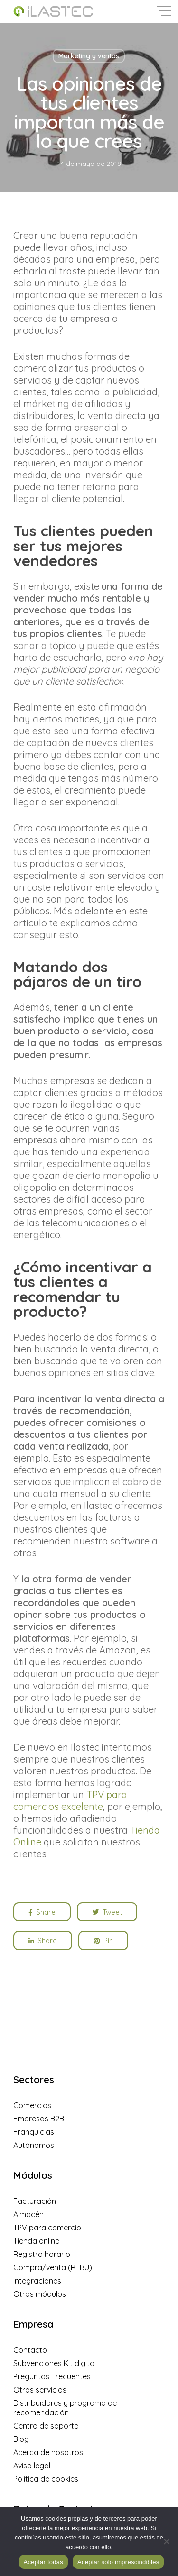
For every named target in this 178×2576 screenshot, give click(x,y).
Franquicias (33, 2132)
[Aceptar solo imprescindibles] (166, 2541)
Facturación (34, 2201)
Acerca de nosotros (48, 2452)
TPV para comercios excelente (70, 1800)
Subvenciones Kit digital (54, 2363)
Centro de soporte (45, 2425)
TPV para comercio (47, 2227)
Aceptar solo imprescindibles (118, 2562)
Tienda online (36, 2241)
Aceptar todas (43, 2562)
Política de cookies (45, 2479)
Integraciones (37, 2280)
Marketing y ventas (88, 56)
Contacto (30, 2350)
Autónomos (33, 2145)
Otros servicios (39, 2389)
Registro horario (41, 2254)
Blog (21, 2439)
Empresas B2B (38, 2118)
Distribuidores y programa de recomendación (65, 2407)
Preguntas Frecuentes (52, 2376)
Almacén (28, 2214)
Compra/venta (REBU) (52, 2267)
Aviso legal (31, 2465)
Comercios (32, 2105)
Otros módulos (39, 2294)
